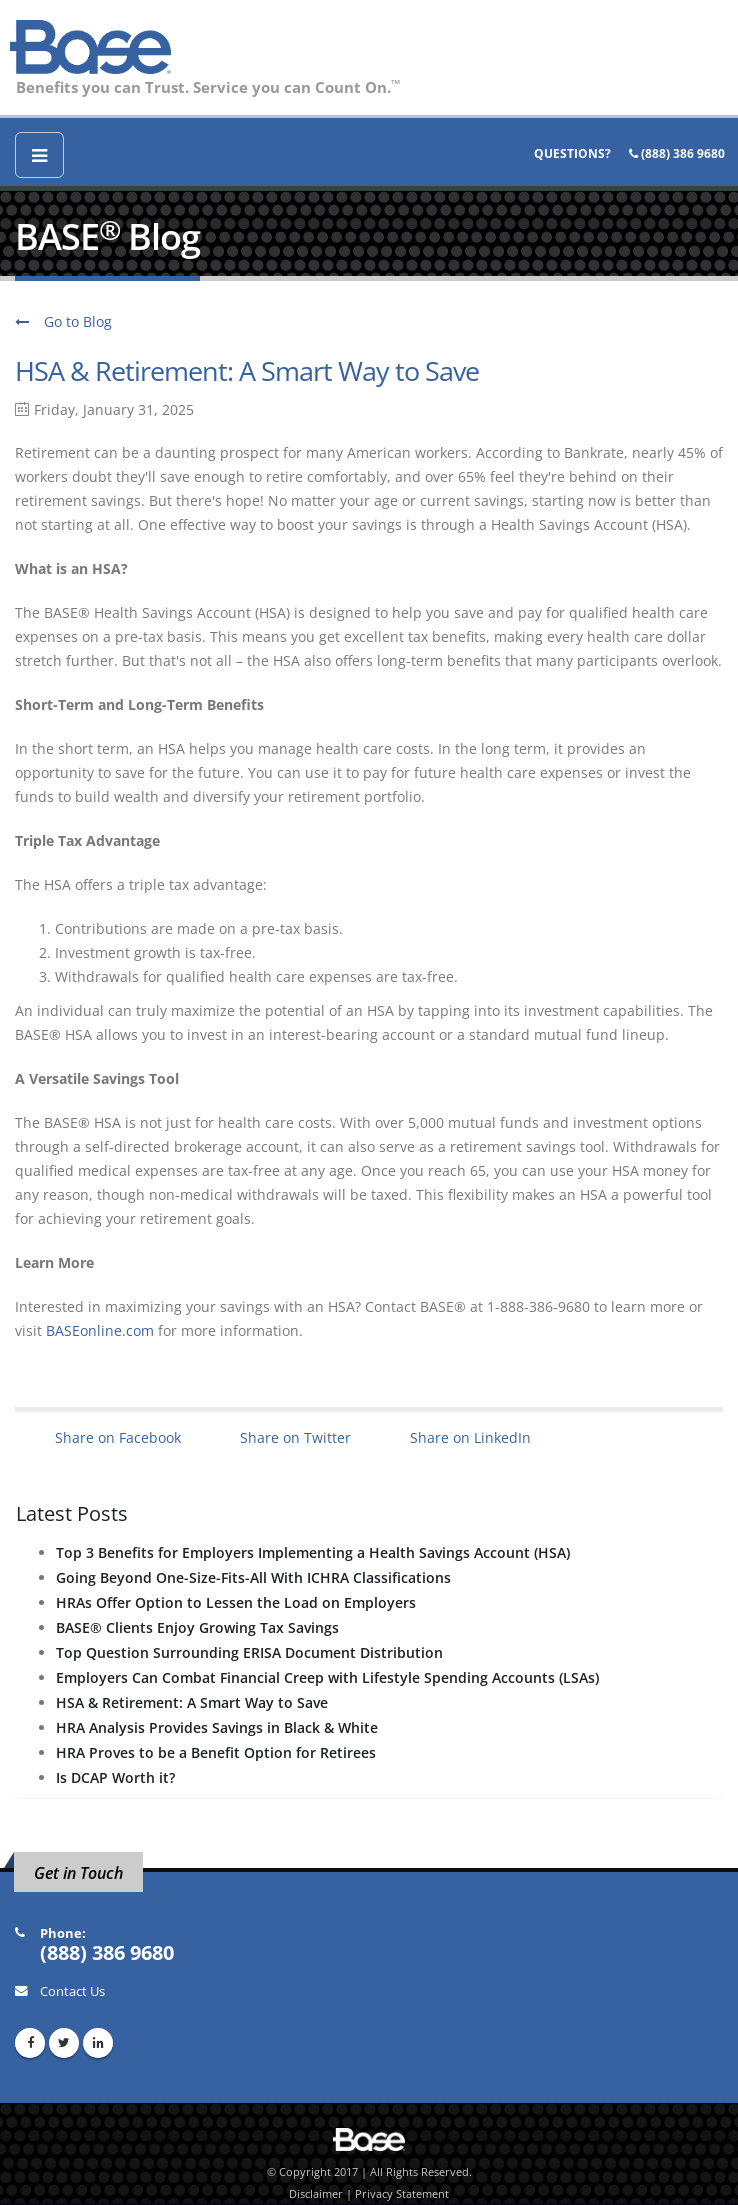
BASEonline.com (100, 1330)
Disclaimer (316, 2194)
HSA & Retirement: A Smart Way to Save (247, 371)
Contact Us (72, 1991)
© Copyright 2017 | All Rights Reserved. (369, 2172)
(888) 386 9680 (677, 153)
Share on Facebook (118, 1437)
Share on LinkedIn (470, 1437)
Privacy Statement (402, 2194)
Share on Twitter (295, 1437)
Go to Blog (63, 321)
